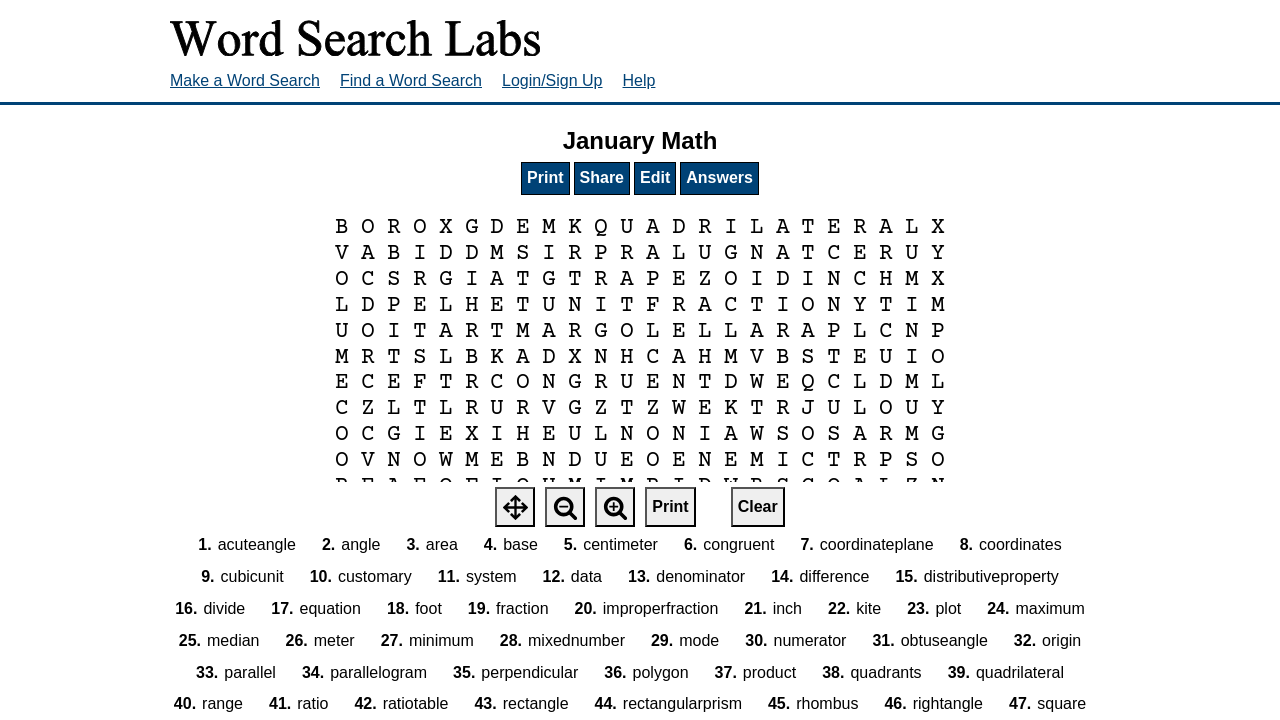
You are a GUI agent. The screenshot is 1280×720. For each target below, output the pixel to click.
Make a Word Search (245, 80)
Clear (758, 506)
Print (545, 177)
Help (639, 80)
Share (602, 177)
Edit (655, 177)
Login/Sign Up (552, 80)
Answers (719, 177)
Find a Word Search (411, 80)
